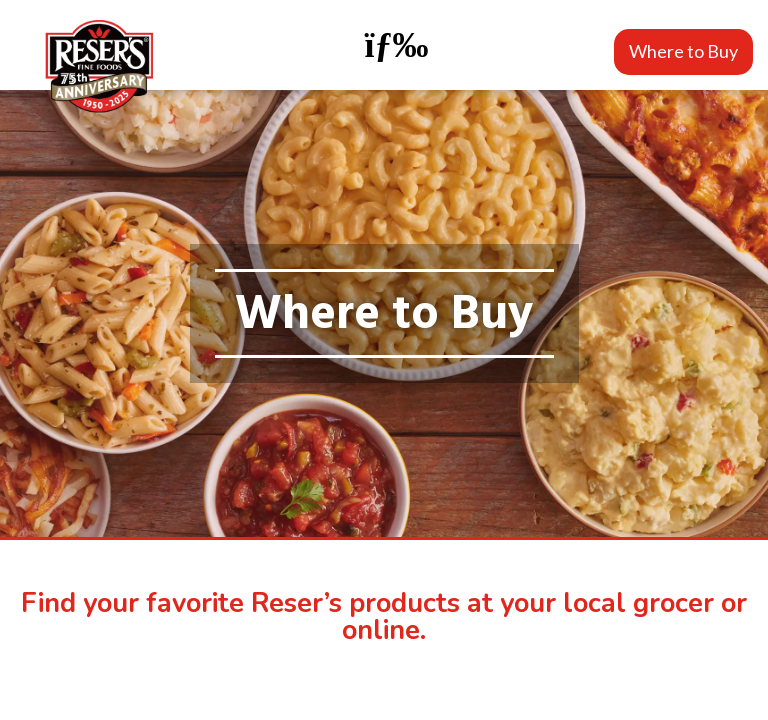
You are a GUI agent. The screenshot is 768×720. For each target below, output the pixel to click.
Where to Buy (683, 51)
